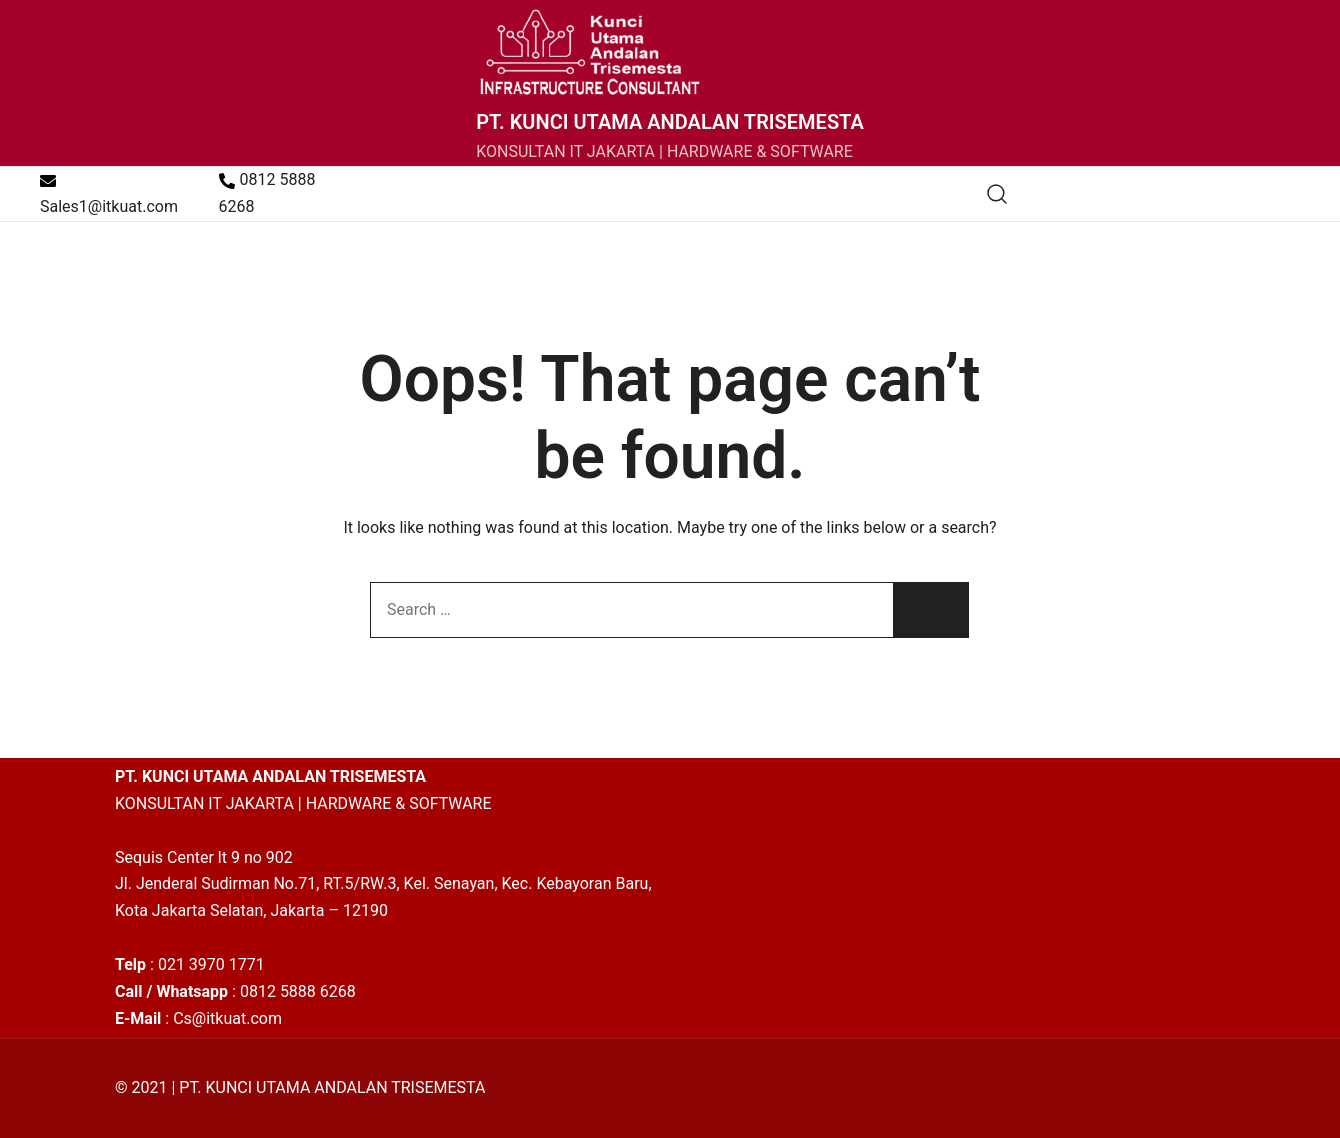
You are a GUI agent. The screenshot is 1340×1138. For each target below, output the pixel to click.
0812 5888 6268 (267, 193)
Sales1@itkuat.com (109, 194)
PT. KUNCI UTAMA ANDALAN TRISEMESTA (670, 122)
